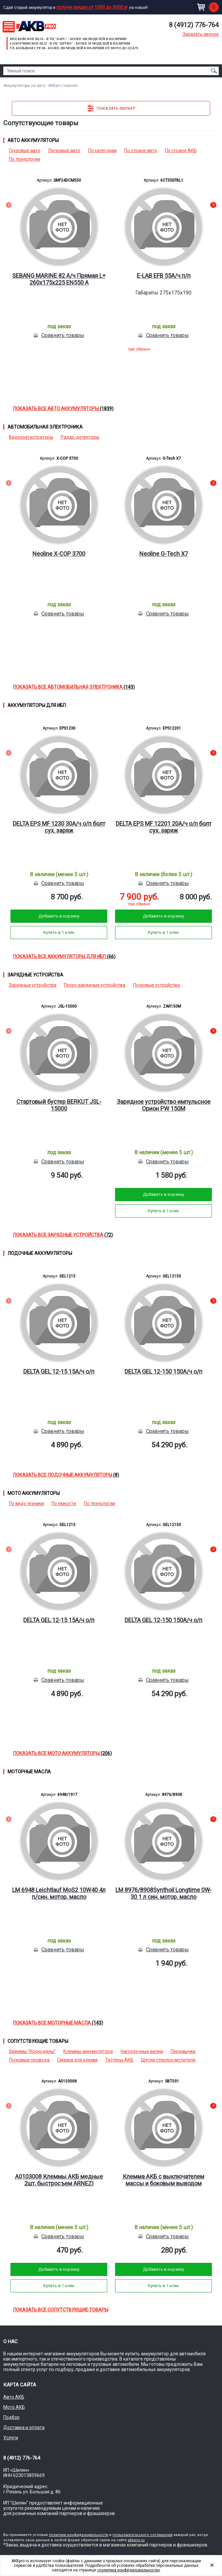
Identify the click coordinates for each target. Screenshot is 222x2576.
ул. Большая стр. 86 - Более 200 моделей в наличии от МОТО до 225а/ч (74, 48)
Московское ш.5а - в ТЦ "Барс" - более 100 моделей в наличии (68, 39)
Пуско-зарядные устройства (94, 985)
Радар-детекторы (80, 437)
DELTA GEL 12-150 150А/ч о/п (163, 1371)
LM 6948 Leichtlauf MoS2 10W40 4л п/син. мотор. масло (59, 1893)
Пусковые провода (29, 2060)
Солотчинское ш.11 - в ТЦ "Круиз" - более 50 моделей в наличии (70, 43)
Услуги (10, 2437)
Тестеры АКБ (119, 2060)
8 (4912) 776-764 (194, 25)
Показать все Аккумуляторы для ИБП (64, 956)
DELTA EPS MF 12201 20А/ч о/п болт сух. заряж (164, 827)
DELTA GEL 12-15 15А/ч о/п (58, 1371)
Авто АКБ (13, 2397)
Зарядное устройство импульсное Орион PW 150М (164, 1105)
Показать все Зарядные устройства (63, 1235)
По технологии (24, 159)
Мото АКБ (14, 2407)
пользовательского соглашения (142, 2535)
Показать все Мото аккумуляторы (62, 1753)
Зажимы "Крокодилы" (32, 2051)
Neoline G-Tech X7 (163, 553)
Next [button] (213, 206)
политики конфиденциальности (78, 2535)
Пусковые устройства (156, 985)
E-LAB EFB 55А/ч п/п (164, 275)
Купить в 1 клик (58, 932)
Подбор (11, 2417)
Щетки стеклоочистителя (168, 2060)
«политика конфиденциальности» (128, 2570)
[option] (59, 267)
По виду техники (26, 1503)
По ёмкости (63, 1503)
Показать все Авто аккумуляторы (63, 408)
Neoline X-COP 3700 (58, 553)
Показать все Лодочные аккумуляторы (66, 1475)
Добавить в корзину (58, 916)
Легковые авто (64, 150)
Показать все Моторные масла (58, 2022)
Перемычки (183, 2051)
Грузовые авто (24, 150)
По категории (102, 150)
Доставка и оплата (24, 2427)
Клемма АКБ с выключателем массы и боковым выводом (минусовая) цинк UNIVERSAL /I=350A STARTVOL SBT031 (163, 2180)
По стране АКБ (181, 150)
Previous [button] (9, 206)
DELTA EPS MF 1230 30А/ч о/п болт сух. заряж (59, 827)
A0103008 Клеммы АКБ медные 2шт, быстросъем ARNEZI (59, 2180)
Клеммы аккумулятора (88, 2051)
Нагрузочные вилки (142, 2051)
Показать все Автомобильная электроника (74, 687)
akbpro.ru (136, 2540)
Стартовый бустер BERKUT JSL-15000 (58, 1105)
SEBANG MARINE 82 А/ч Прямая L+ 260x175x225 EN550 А (59, 279)
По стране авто (140, 150)
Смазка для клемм (77, 2060)
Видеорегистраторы (31, 437)
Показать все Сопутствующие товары (60, 2309)
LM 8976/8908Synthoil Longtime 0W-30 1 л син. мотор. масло (163, 1893)
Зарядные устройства (32, 985)
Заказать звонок (201, 34)
